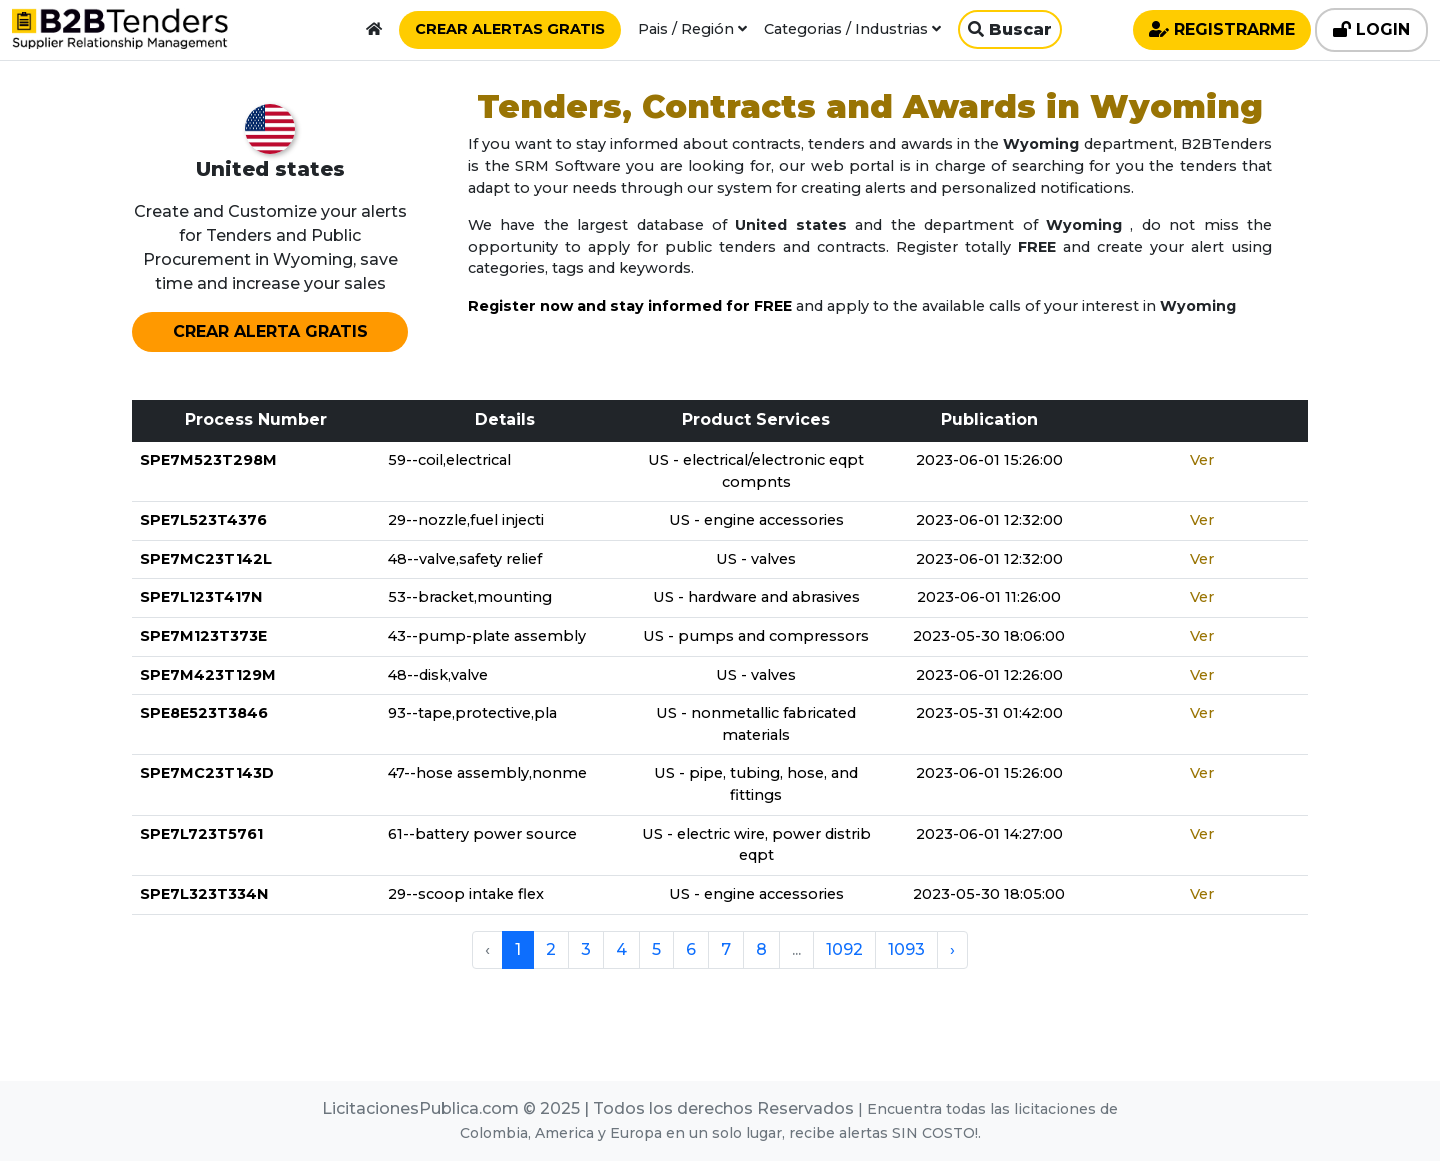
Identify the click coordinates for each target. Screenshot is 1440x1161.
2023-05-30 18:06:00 (989, 636)
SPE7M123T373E (203, 636)
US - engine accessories (756, 520)
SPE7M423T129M (208, 675)
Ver (1202, 460)
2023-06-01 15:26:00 (989, 460)
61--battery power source (482, 834)
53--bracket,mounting (470, 597)
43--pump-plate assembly (487, 636)
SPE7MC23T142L (206, 559)
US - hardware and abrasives (756, 597)
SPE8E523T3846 (204, 713)
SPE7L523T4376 (203, 520)
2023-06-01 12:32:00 (989, 520)
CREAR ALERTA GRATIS (270, 331)
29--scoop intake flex (466, 894)
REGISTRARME (1222, 29)
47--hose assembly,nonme (487, 773)
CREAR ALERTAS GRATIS (510, 29)
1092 (844, 949)
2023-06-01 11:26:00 (989, 597)
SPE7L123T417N (201, 597)
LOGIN (1371, 29)
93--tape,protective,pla (472, 713)
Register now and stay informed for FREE (630, 306)
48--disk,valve (438, 675)
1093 (906, 949)
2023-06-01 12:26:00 (989, 675)
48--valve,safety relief (465, 559)
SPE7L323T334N (204, 894)
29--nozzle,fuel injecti (466, 520)
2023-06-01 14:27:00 (989, 834)
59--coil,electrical (449, 460)
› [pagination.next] (952, 949)
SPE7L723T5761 (201, 834)
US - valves (756, 559)
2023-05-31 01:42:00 (989, 713)
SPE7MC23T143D (207, 773)
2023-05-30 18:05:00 (989, 894)
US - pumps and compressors (756, 636)
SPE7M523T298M (208, 460)
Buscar (1010, 29)
